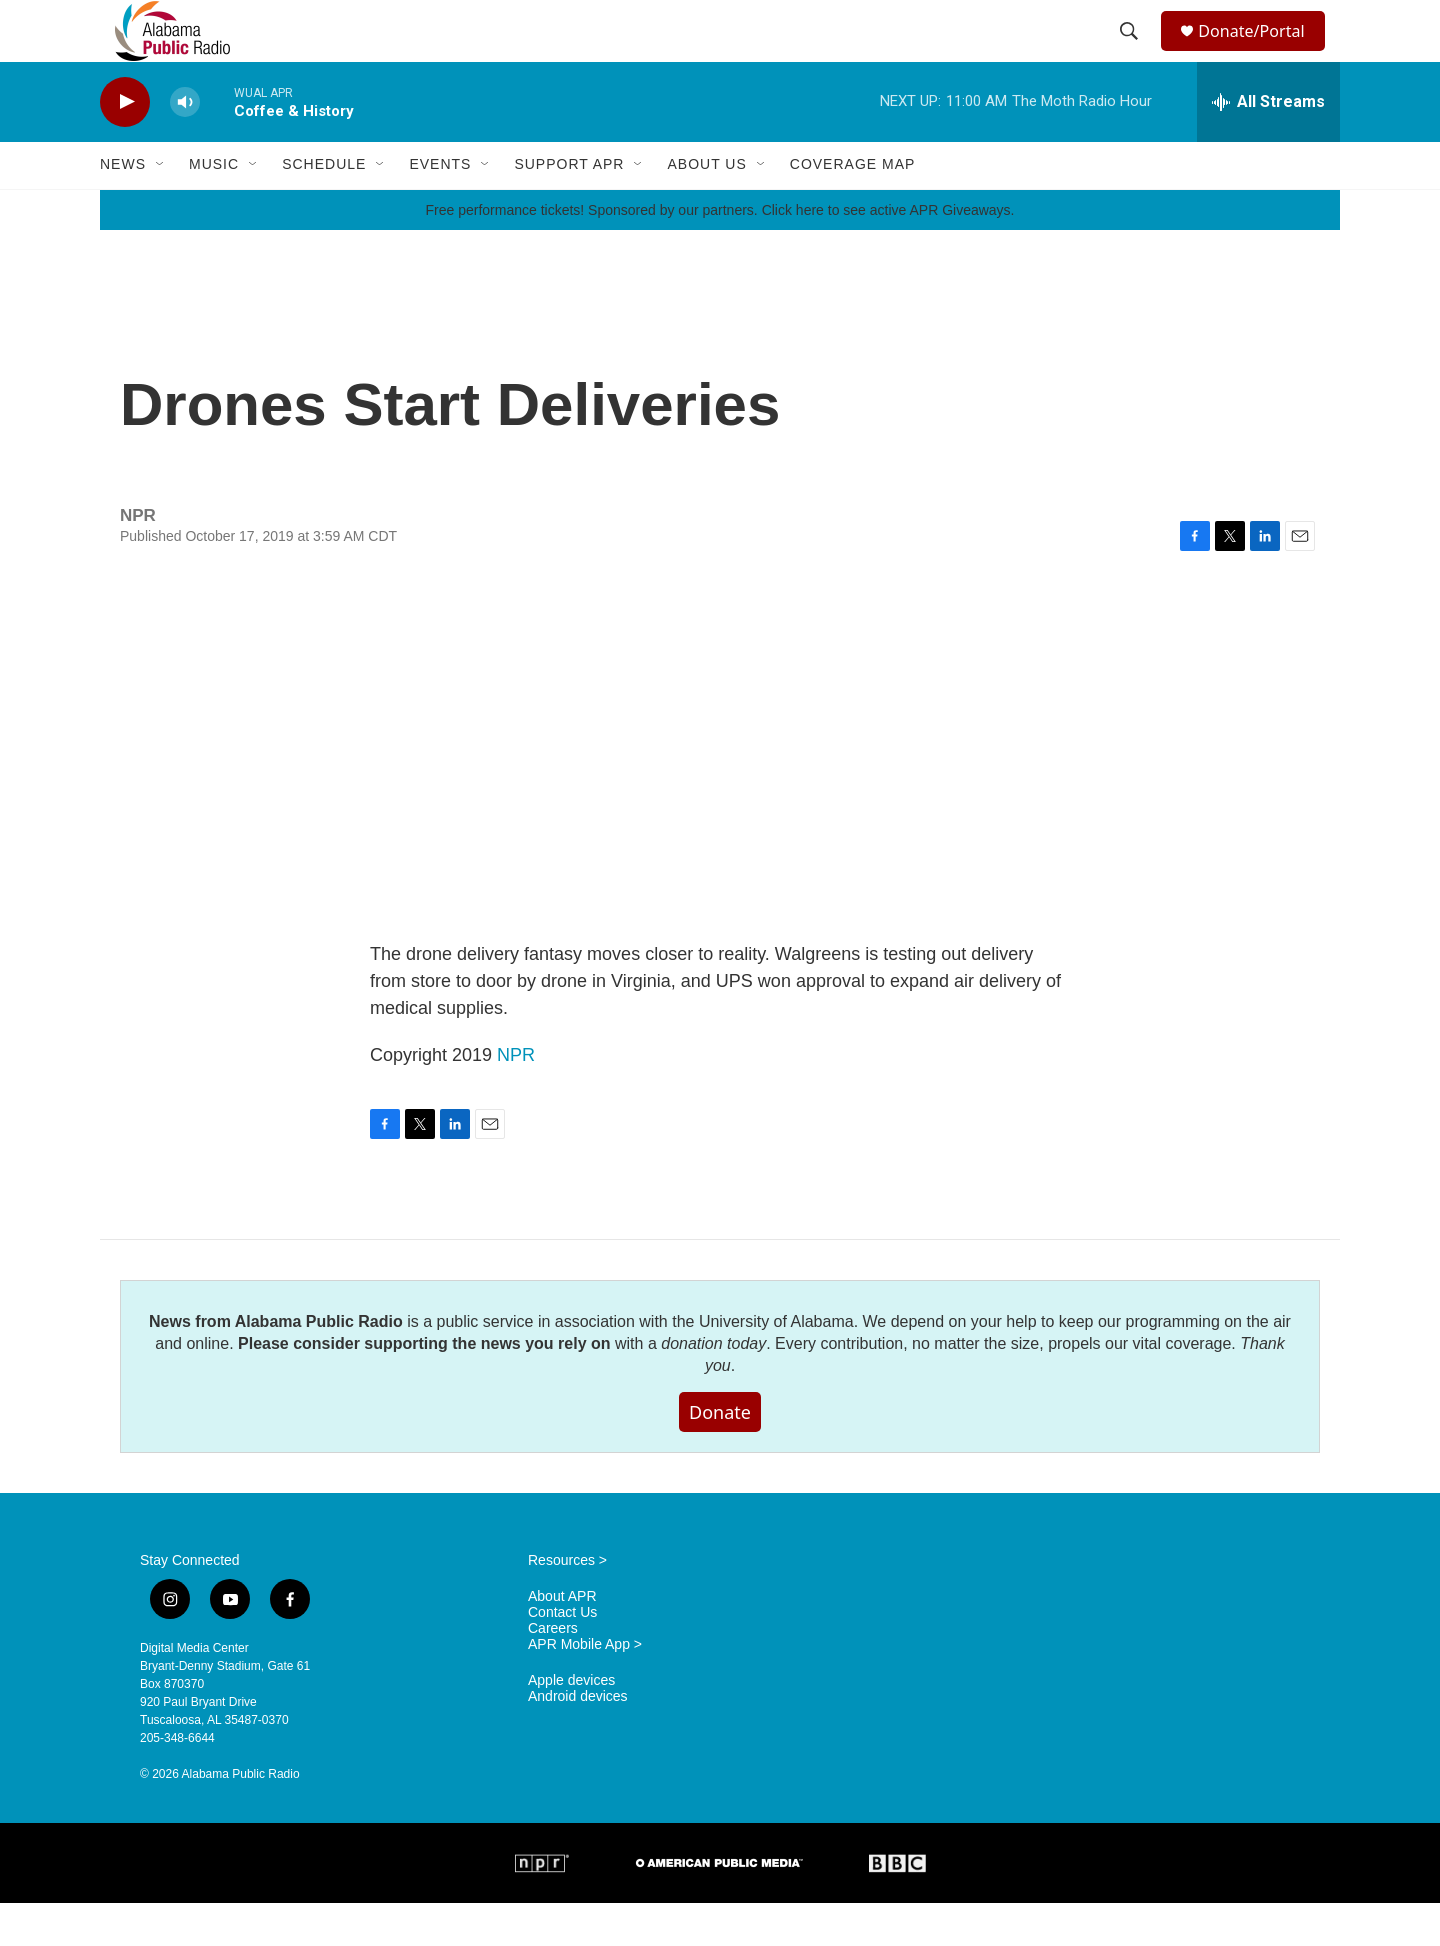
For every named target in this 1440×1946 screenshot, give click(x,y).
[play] (125, 145)
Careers (553, 1671)
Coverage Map (853, 208)
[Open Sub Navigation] (161, 208)
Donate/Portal (1260, 52)
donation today (713, 1386)
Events (440, 208)
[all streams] (1268, 145)
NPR (516, 1098)
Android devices (578, 1739)
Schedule (324, 208)
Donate (720, 1455)
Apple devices (571, 1723)
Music (214, 208)
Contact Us (562, 1655)
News (123, 208)
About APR (562, 1639)
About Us (706, 208)
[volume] (185, 145)
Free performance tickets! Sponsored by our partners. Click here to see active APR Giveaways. (719, 253)
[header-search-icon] (1132, 53)
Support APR (569, 208)
